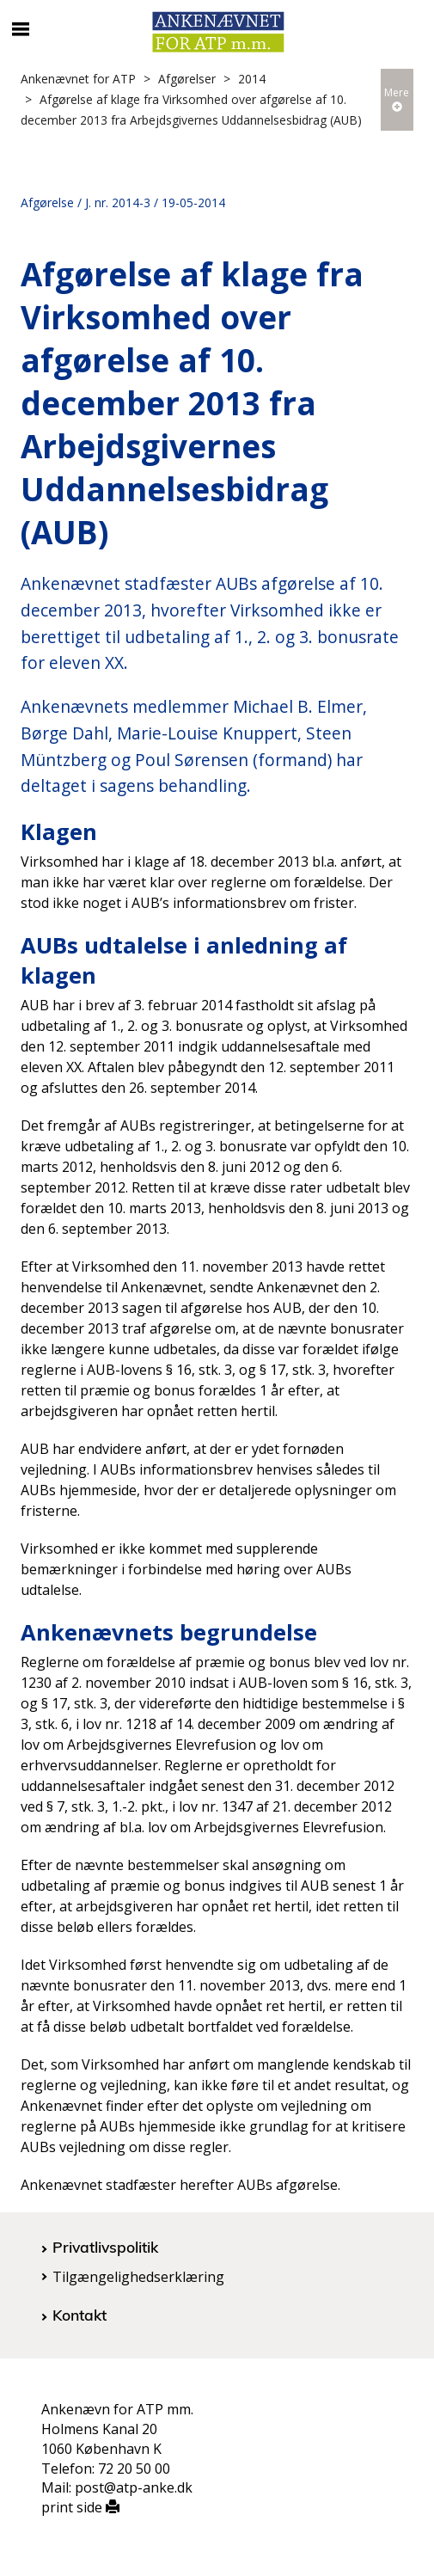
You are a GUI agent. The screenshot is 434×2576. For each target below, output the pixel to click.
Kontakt (79, 2314)
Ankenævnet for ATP (78, 79)
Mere (396, 98)
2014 (252, 79)
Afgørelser (187, 79)
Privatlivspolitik (105, 2246)
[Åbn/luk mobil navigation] (20, 29)
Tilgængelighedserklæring (138, 2276)
